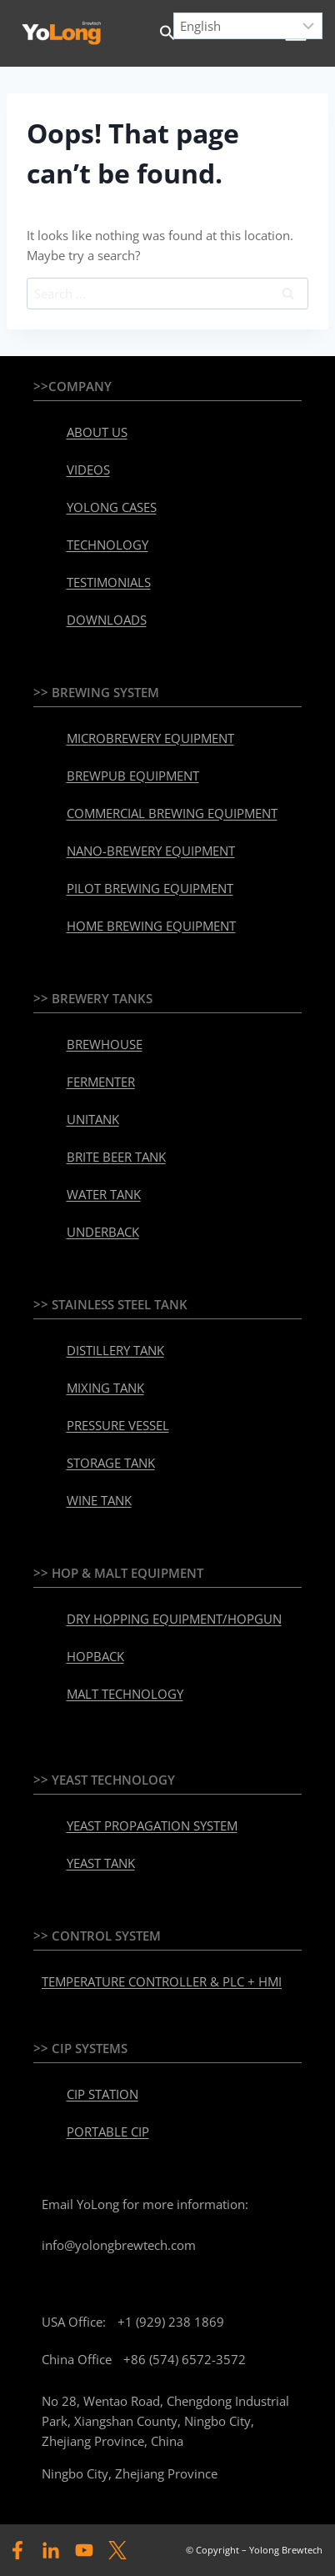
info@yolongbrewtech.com (119, 2245)
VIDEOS (88, 469)
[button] (167, 33)
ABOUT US (97, 432)
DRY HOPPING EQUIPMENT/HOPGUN (174, 1618)
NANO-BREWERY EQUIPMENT (151, 850)
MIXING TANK (105, 1387)
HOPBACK (95, 1656)
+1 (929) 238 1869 (171, 2321)
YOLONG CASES (112, 507)
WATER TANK (104, 1194)
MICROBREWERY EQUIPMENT (150, 738)
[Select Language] (248, 26)
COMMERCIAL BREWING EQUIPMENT (172, 813)
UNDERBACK (103, 1231)
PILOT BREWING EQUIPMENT (150, 888)
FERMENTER (101, 1081)
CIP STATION (102, 2094)
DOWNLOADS (107, 619)
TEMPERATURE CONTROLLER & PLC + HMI (162, 1981)
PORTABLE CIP (108, 2131)
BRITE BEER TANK (116, 1156)
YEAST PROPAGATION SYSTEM (152, 1825)
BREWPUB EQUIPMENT (133, 775)
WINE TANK (99, 1500)
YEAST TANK (101, 1863)
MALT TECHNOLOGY (125, 1693)
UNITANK (93, 1119)
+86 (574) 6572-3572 (184, 2359)
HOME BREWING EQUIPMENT (151, 925)
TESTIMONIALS (109, 582)
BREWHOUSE (104, 1044)
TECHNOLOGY (107, 544)
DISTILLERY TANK (115, 1350)
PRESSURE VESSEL (118, 1425)
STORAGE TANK (111, 1462)
